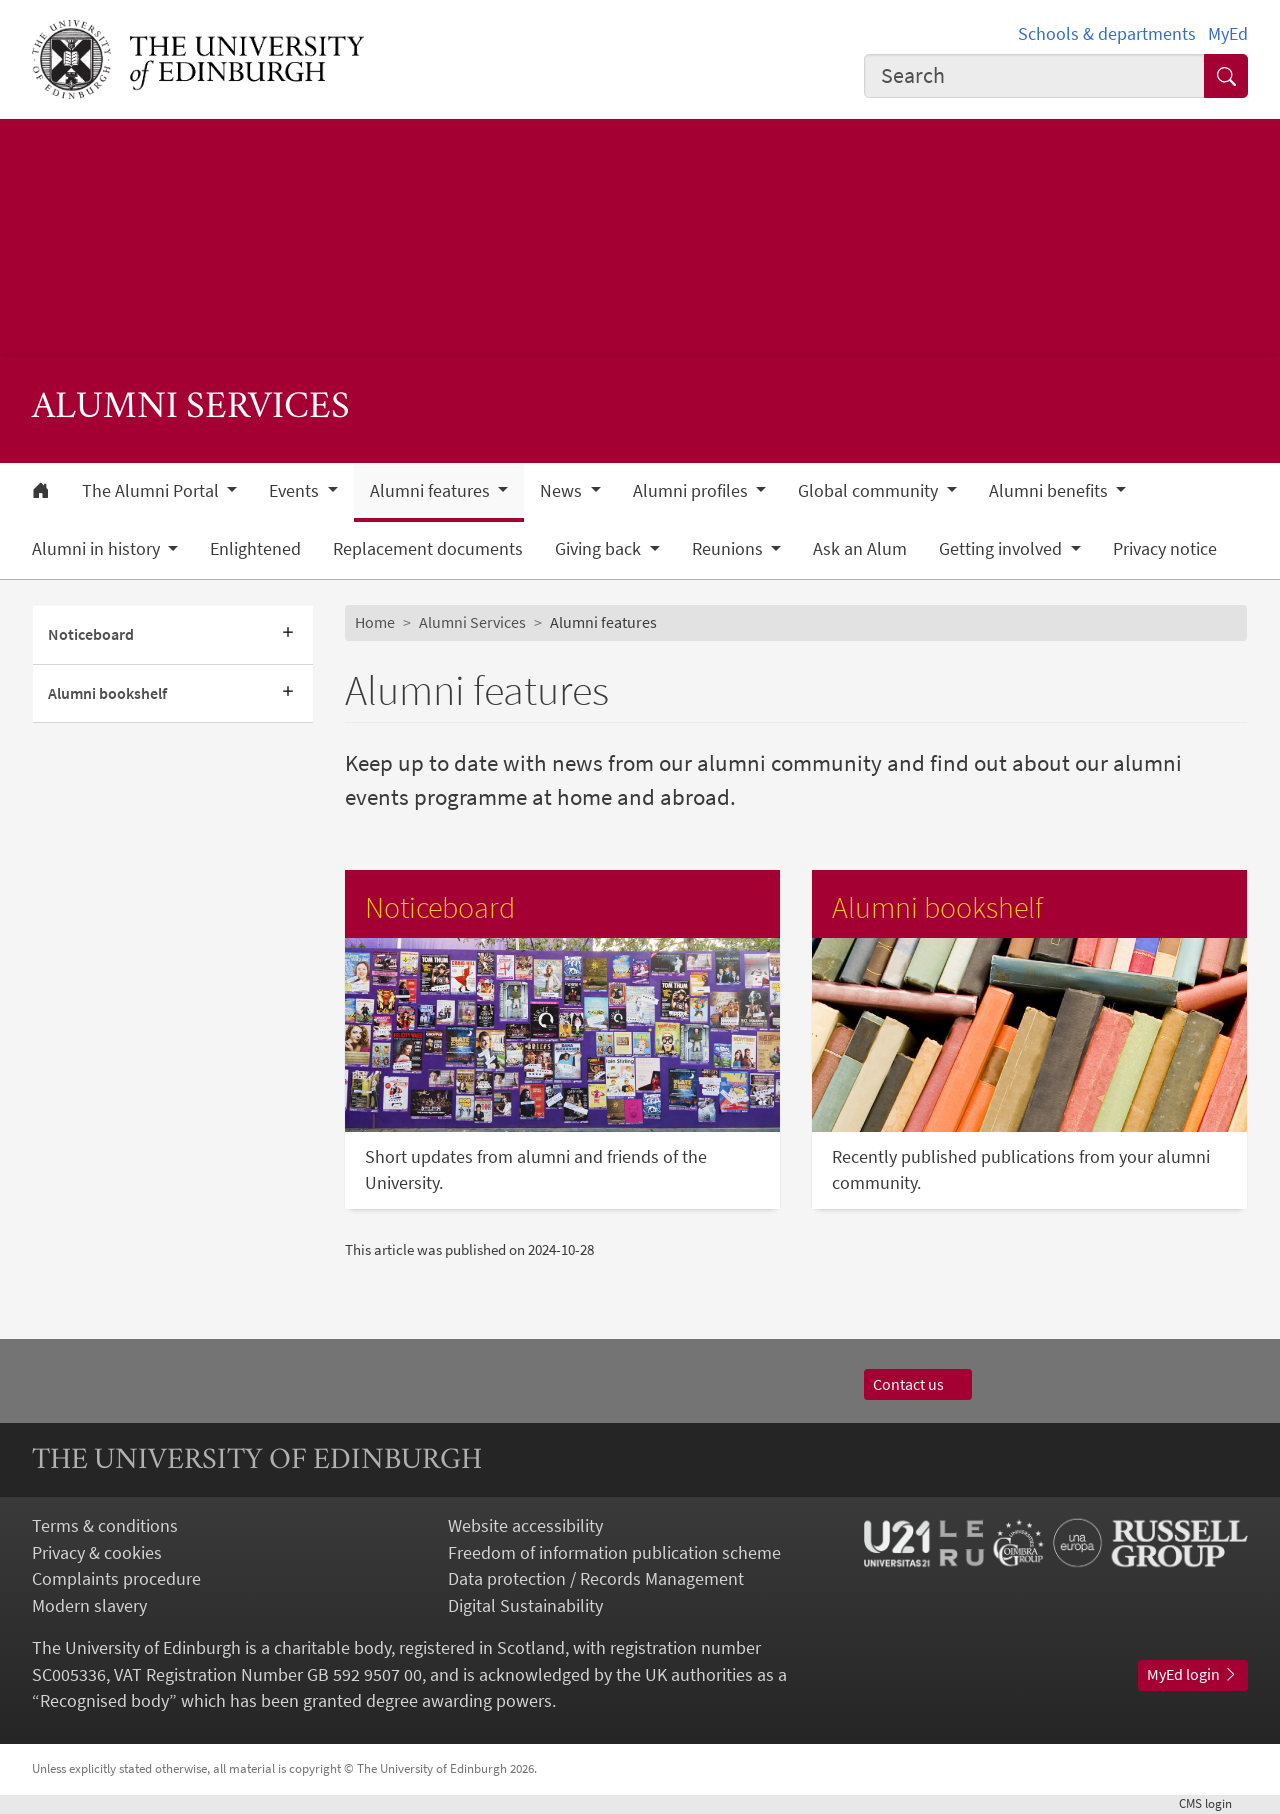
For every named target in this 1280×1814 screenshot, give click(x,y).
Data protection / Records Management (596, 1579)
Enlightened (255, 549)
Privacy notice (1165, 549)
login (1213, 1803)
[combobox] (1034, 76)
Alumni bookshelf (107, 693)
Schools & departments (1107, 34)
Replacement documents (428, 549)
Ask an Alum (860, 549)
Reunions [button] (729, 549)
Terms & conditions (105, 1526)
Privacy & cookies (97, 1553)
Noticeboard (91, 634)
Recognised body (104, 1701)
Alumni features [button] (432, 491)
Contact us (918, 1384)
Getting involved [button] (1002, 549)
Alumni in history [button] (98, 549)
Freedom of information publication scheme (614, 1553)
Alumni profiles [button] (692, 491)
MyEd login (1193, 1674)
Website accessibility (525, 1526)
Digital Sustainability (525, 1606)
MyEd (1228, 34)
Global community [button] (870, 491)
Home (375, 622)
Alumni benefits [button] (1050, 491)
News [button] (563, 491)
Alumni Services (472, 622)
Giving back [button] (600, 549)
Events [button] (296, 491)
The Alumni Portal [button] (152, 491)
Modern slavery (89, 1606)
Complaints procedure (116, 1579)
